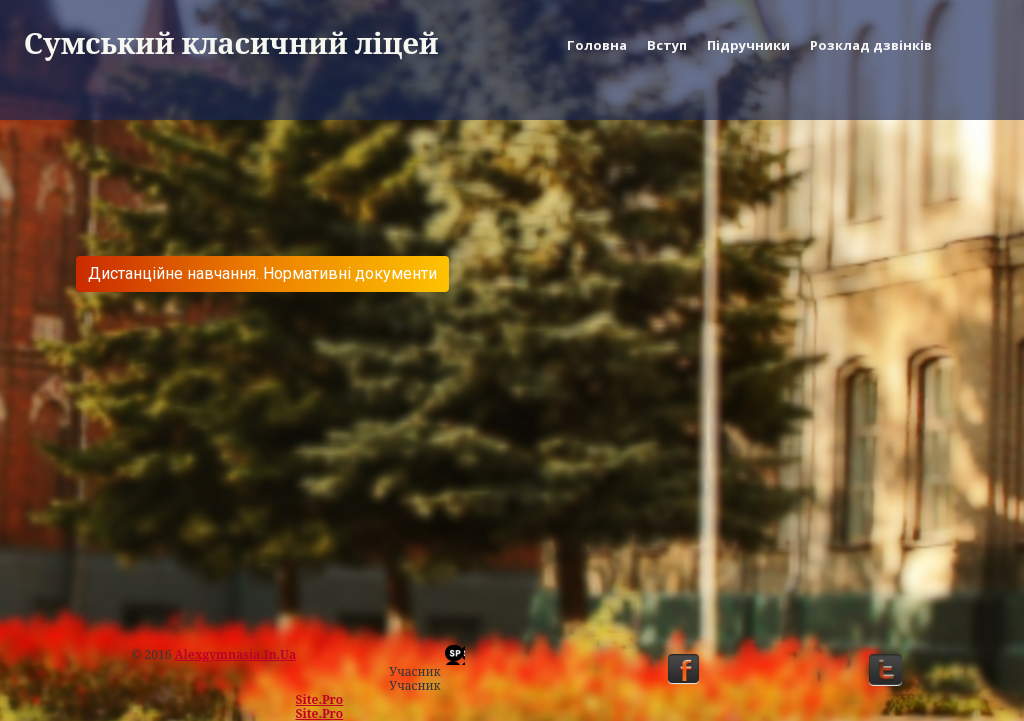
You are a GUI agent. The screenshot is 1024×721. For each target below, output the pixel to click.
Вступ (667, 45)
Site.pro (320, 699)
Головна (597, 45)
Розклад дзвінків (871, 45)
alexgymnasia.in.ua (236, 654)
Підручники (748, 45)
